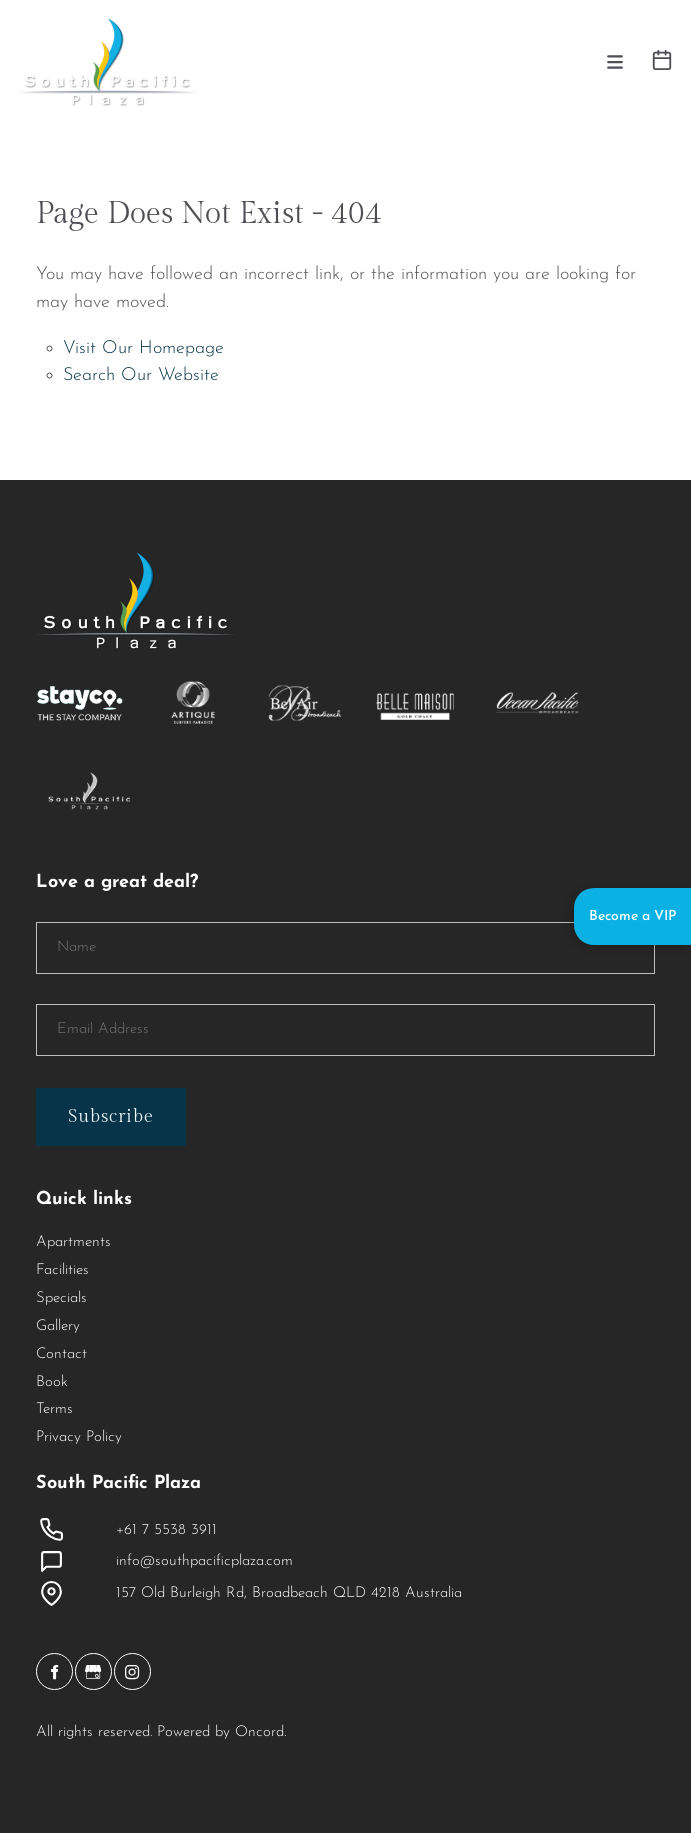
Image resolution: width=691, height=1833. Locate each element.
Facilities (62, 1270)
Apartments (73, 1242)
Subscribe (111, 1116)
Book (52, 1382)
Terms (54, 1409)
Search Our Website (141, 375)
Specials (61, 1298)
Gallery (58, 1326)
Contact (61, 1354)
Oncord (259, 1732)
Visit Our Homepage (143, 348)
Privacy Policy (79, 1437)
